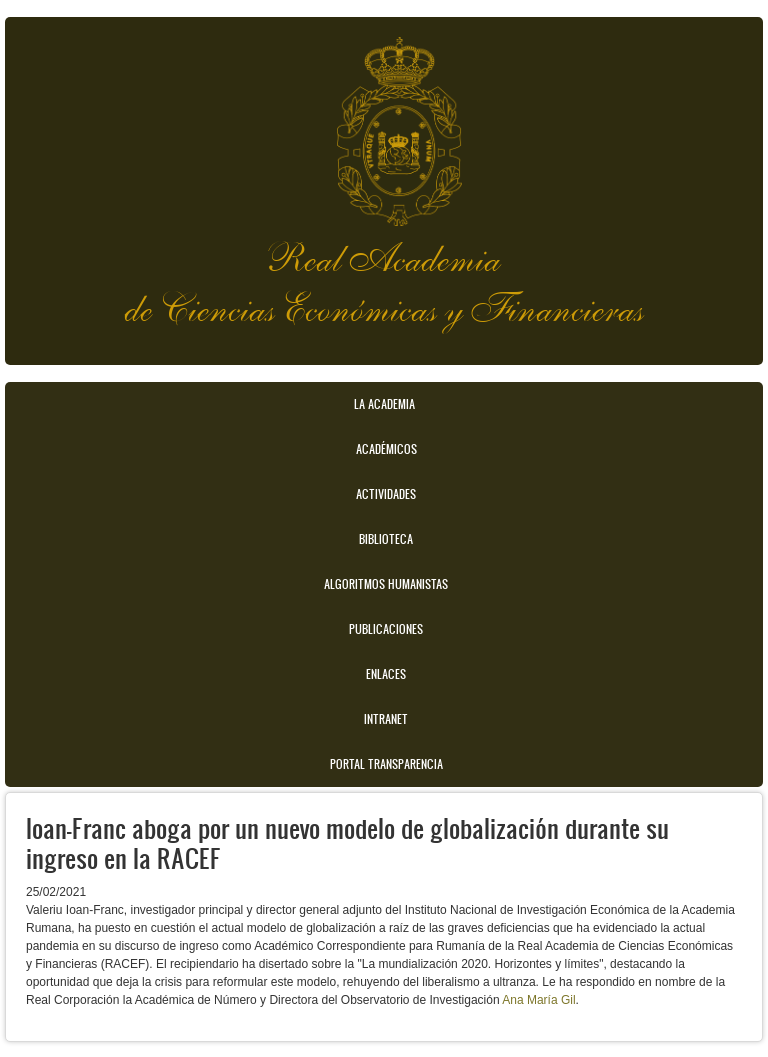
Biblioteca (386, 539)
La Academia (384, 404)
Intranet (386, 719)
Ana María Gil (538, 1000)
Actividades (386, 494)
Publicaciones (386, 629)
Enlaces (386, 674)
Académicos (386, 449)
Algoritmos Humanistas (386, 584)
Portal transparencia (386, 764)
